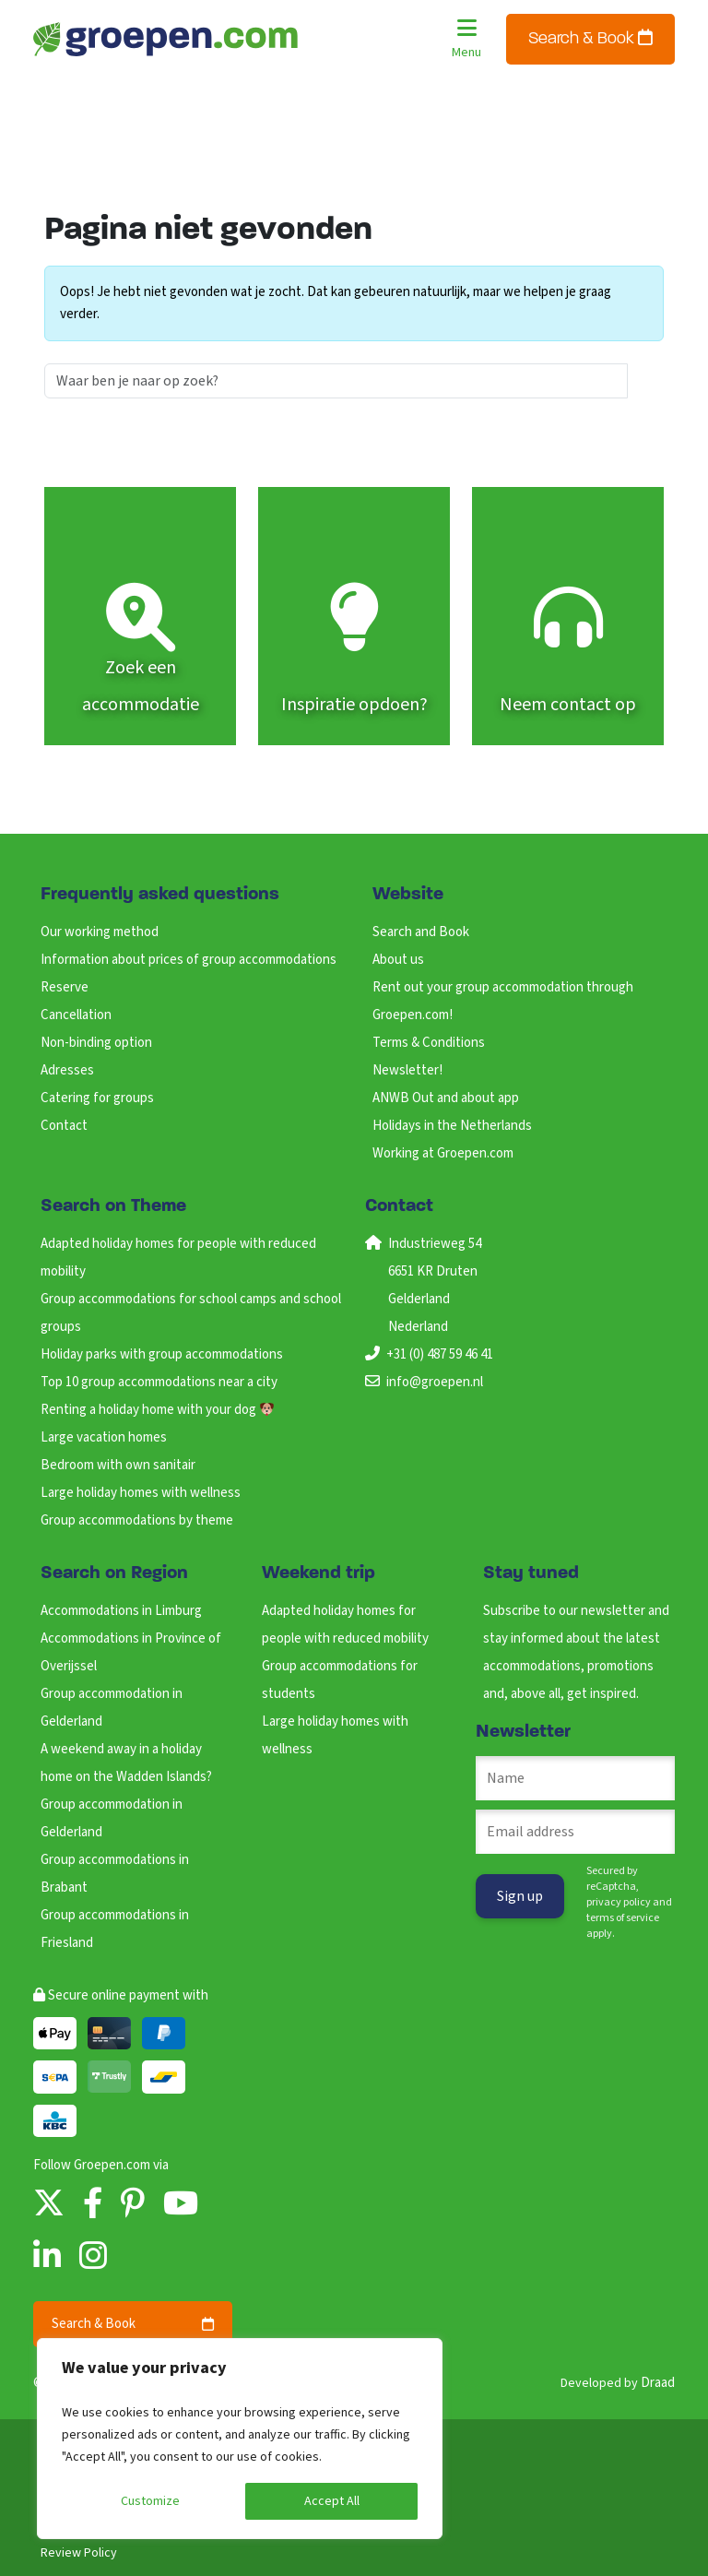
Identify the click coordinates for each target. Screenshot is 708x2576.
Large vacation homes (104, 1437)
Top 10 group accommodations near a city (159, 1382)
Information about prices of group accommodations (188, 959)
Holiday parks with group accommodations (162, 1354)
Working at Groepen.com (442, 1153)
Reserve (64, 987)
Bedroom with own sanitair (118, 1465)
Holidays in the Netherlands (452, 1125)
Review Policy (79, 2553)
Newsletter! (407, 1070)
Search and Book (420, 932)
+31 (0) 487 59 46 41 (439, 1354)
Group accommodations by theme (137, 1520)
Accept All (332, 2501)
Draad (658, 2382)
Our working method (100, 932)
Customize (150, 2501)
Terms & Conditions (428, 1042)
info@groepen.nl (434, 1382)
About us (398, 959)
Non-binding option (96, 1042)
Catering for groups (97, 1098)
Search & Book (590, 38)
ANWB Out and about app (445, 1098)
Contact (64, 1125)
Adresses (67, 1070)
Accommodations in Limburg (121, 1610)
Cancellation (76, 1015)
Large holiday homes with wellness (141, 1492)
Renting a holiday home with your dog (157, 1409)
